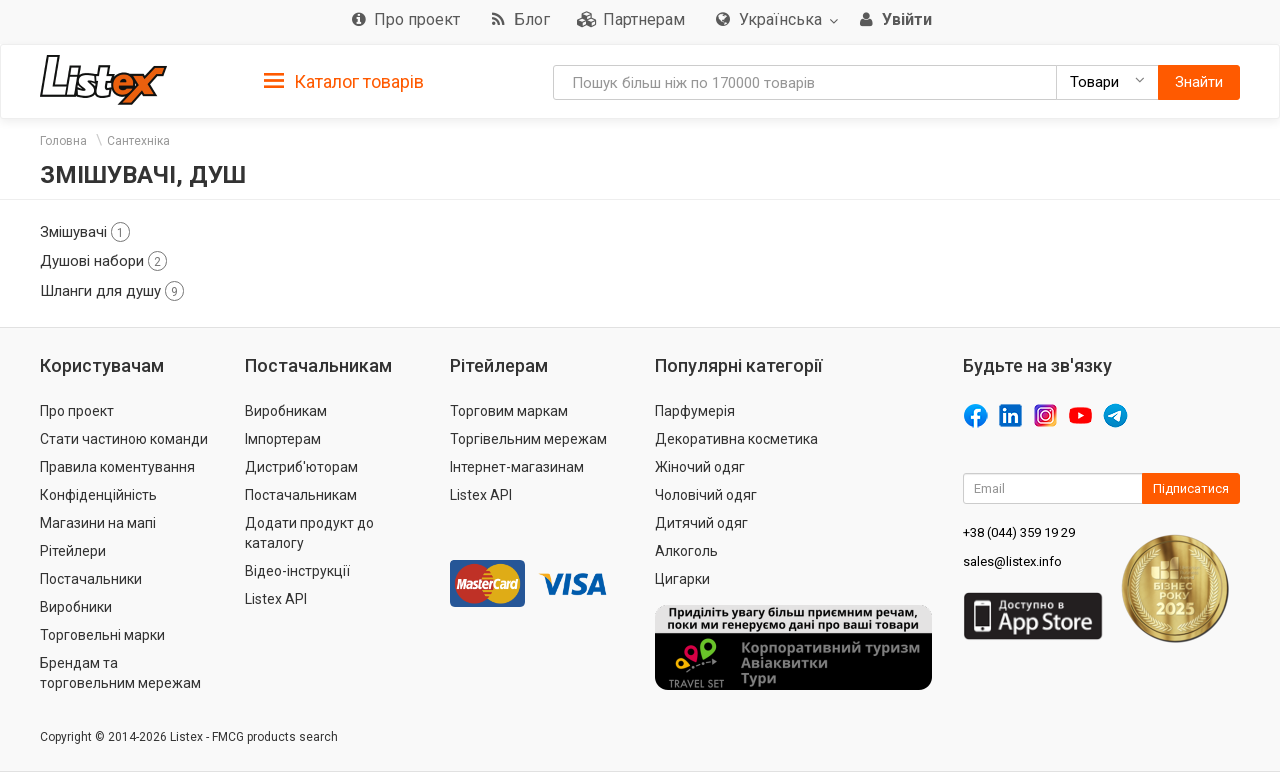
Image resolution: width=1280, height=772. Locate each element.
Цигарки (682, 579)
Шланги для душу (112, 291)
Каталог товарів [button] (344, 82)
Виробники (76, 607)
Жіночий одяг (700, 467)
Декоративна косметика (736, 439)
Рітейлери (73, 551)
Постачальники (91, 579)
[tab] (344, 80)
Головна (63, 141)
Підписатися (1191, 488)
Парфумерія (695, 411)
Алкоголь (686, 551)
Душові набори (103, 261)
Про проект (77, 411)
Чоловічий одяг (706, 495)
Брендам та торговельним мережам (120, 673)
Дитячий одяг (701, 523)
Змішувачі (85, 232)
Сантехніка (138, 141)
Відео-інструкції (297, 571)
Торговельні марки (102, 635)
